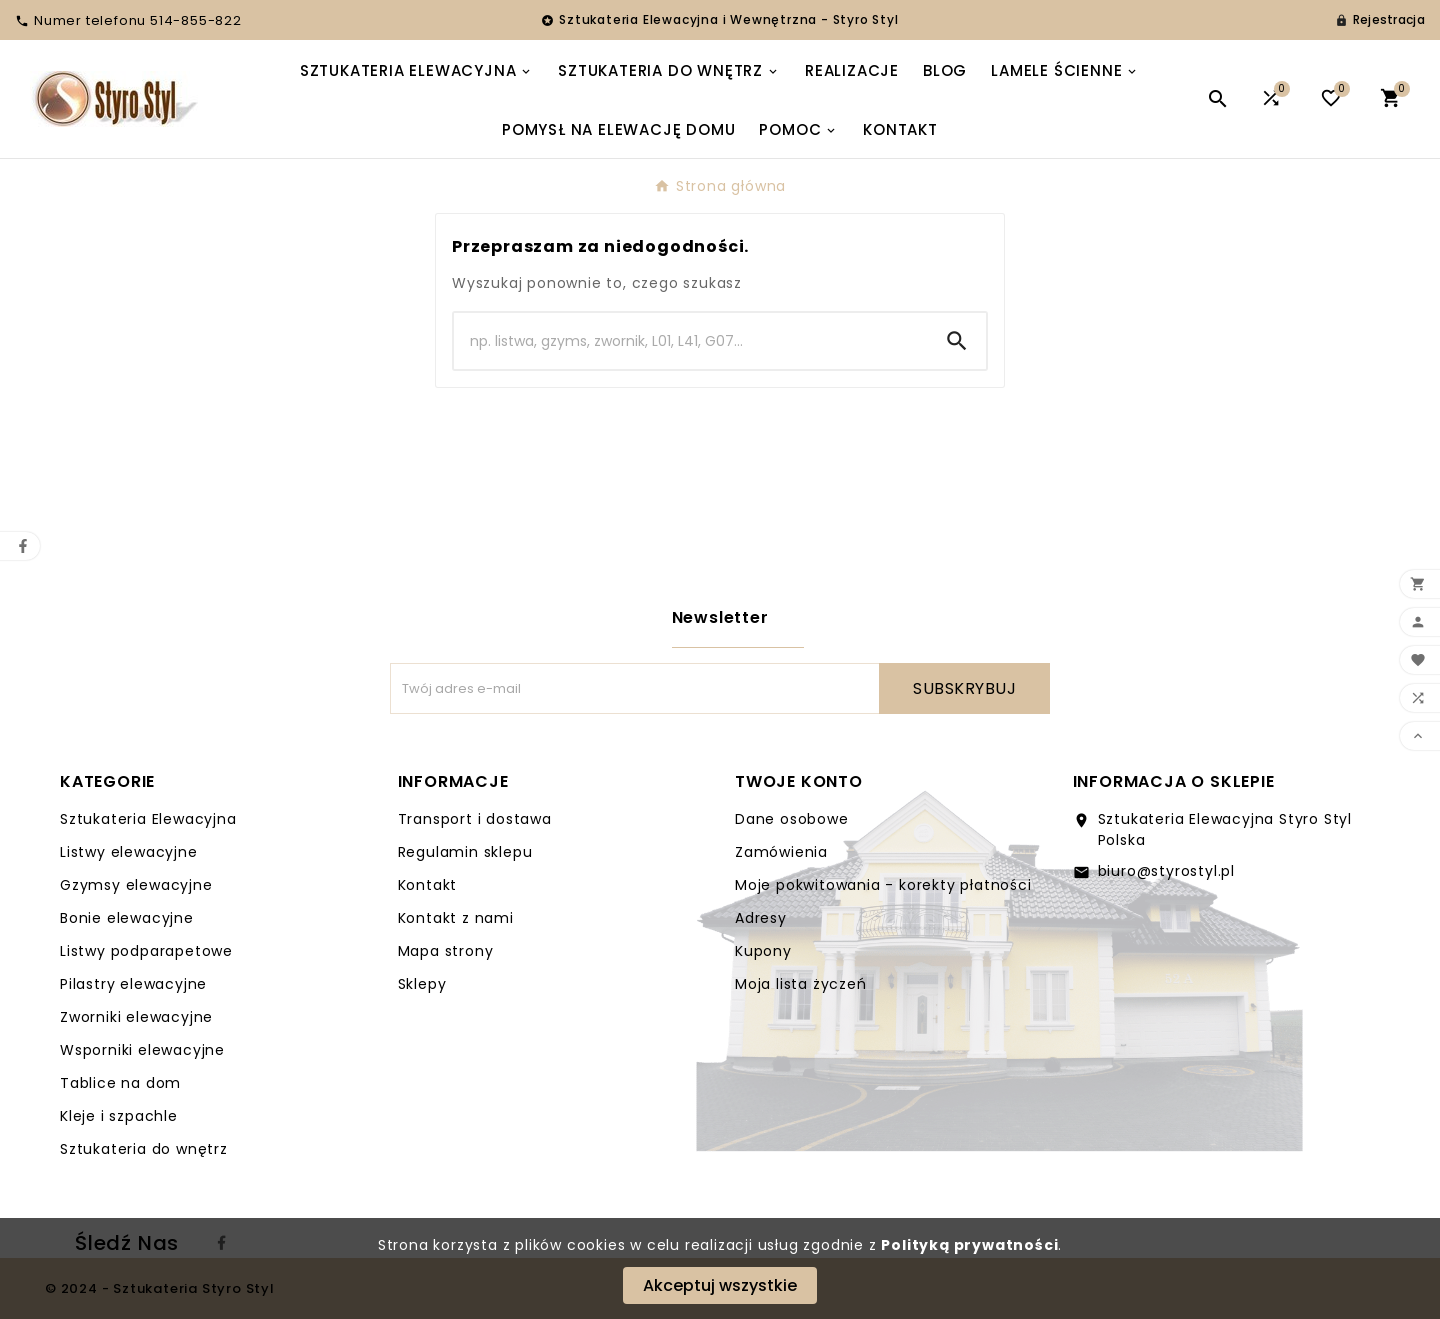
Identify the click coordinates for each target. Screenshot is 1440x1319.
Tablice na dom (120, 1083)
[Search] (691, 341)
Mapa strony (446, 951)
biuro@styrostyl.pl (1166, 871)
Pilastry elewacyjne (133, 984)
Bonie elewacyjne (127, 918)
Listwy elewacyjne (129, 852)
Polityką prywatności (969, 1245)
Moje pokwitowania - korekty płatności (883, 885)
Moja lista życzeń (801, 984)
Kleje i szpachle (119, 1116)
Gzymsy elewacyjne (136, 885)
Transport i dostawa (475, 819)
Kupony (763, 951)
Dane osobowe (792, 819)
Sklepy (422, 984)
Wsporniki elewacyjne (142, 1050)
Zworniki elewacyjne (136, 1017)
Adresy (761, 918)
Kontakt (428, 885)
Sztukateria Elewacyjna (148, 819)
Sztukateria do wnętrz (144, 1149)
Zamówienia (781, 852)
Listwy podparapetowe (146, 951)
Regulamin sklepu (465, 852)
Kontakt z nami (456, 918)
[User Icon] (1380, 20)
